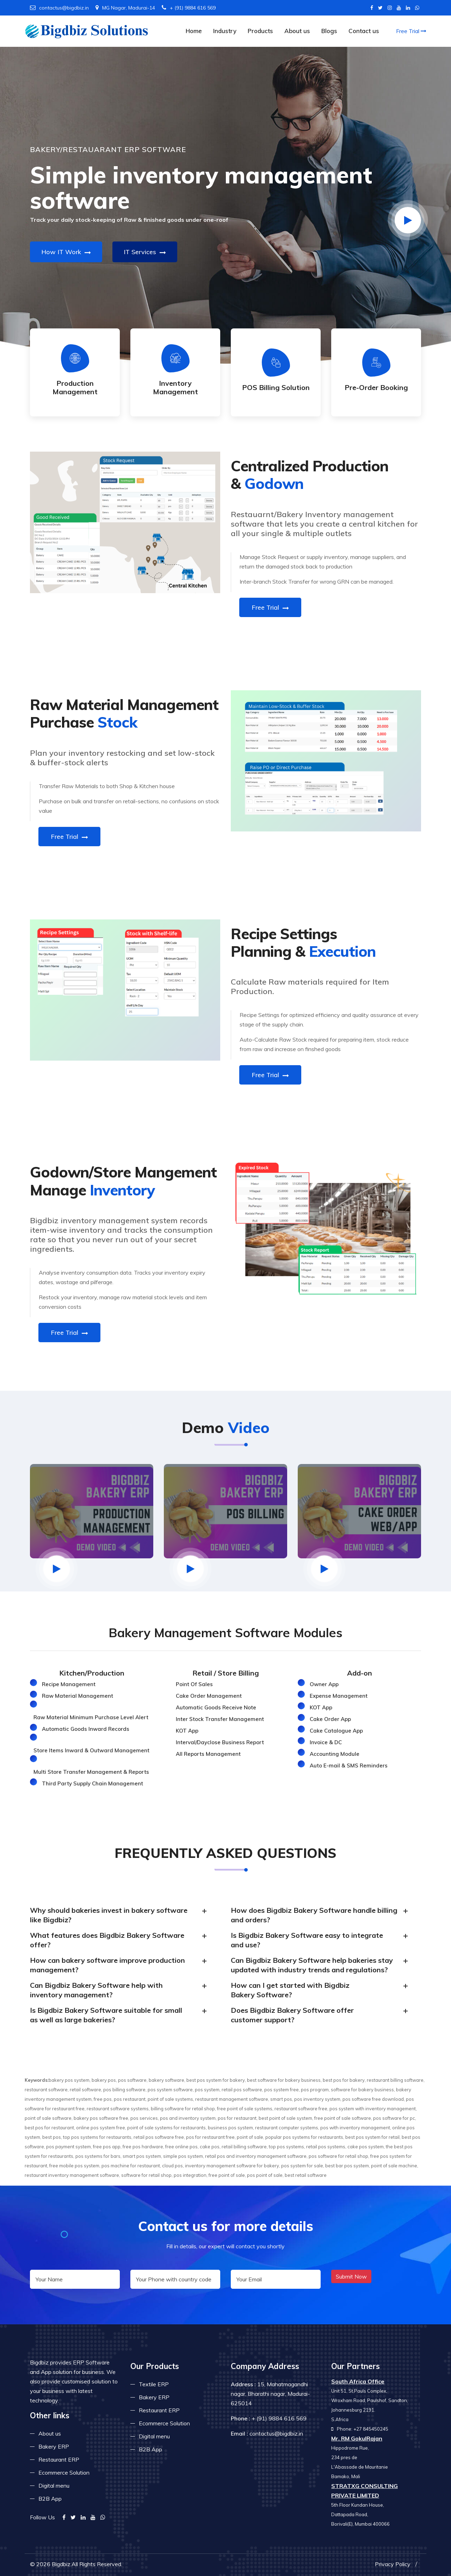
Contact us (363, 30)
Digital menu (53, 2485)
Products (260, 30)
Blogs (329, 30)
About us (297, 30)
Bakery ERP (53, 2446)
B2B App (50, 2498)
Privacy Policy (392, 2564)
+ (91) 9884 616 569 (189, 8)
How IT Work (66, 252)
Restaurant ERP (58, 2459)
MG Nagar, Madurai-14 (125, 8)
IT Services (145, 252)
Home (194, 30)
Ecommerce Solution (63, 2472)
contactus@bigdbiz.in (59, 8)
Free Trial (411, 30)
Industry (224, 30)
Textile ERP (154, 2384)
